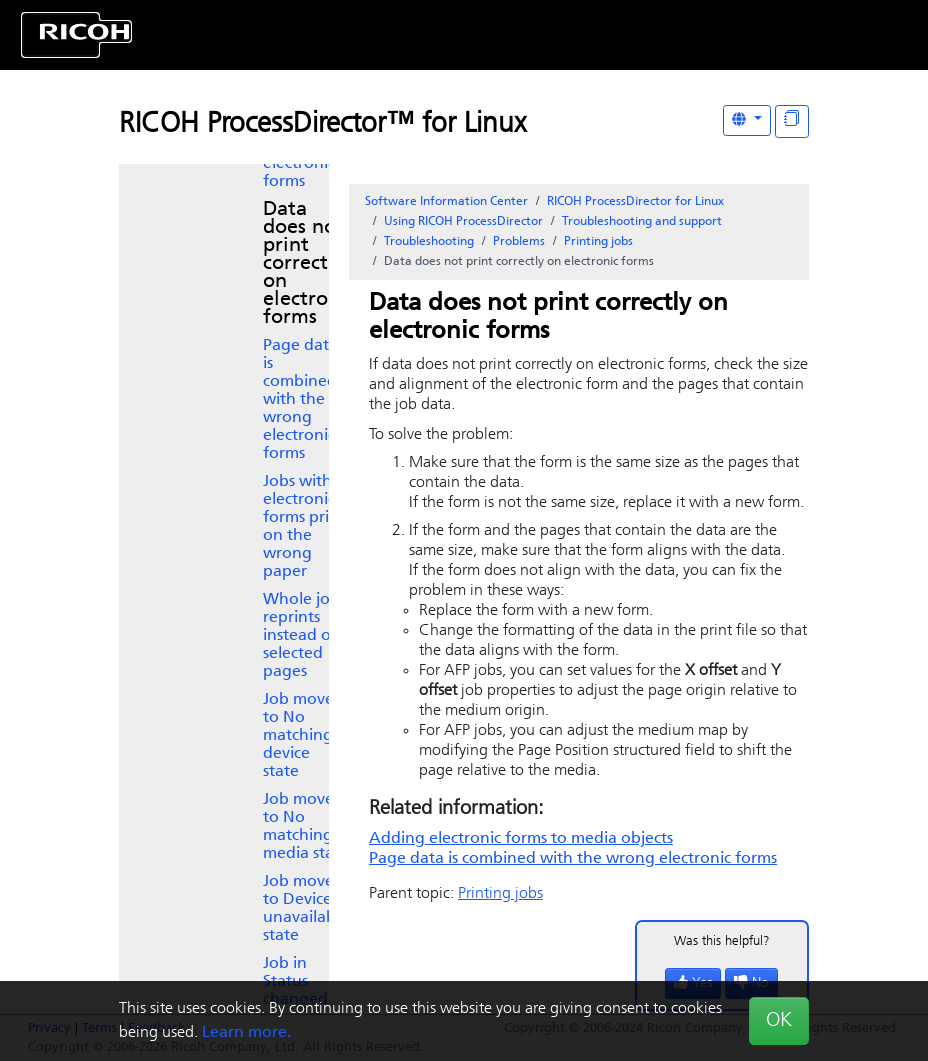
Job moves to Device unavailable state (306, 909)
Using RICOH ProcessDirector (463, 222)
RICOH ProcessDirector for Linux (635, 202)
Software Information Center (446, 202)
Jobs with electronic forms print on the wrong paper (304, 527)
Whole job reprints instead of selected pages (301, 636)
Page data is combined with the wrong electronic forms (300, 400)
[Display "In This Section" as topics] (792, 121)
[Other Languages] (747, 120)
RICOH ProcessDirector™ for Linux (322, 125)
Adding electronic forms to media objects (521, 839)
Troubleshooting (429, 242)
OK (779, 1021)
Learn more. (246, 1033)
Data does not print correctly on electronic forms (309, 264)
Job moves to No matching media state (306, 827)
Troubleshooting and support (642, 222)
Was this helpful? (722, 941)
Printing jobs (598, 242)
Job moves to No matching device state (301, 736)
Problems (519, 242)
